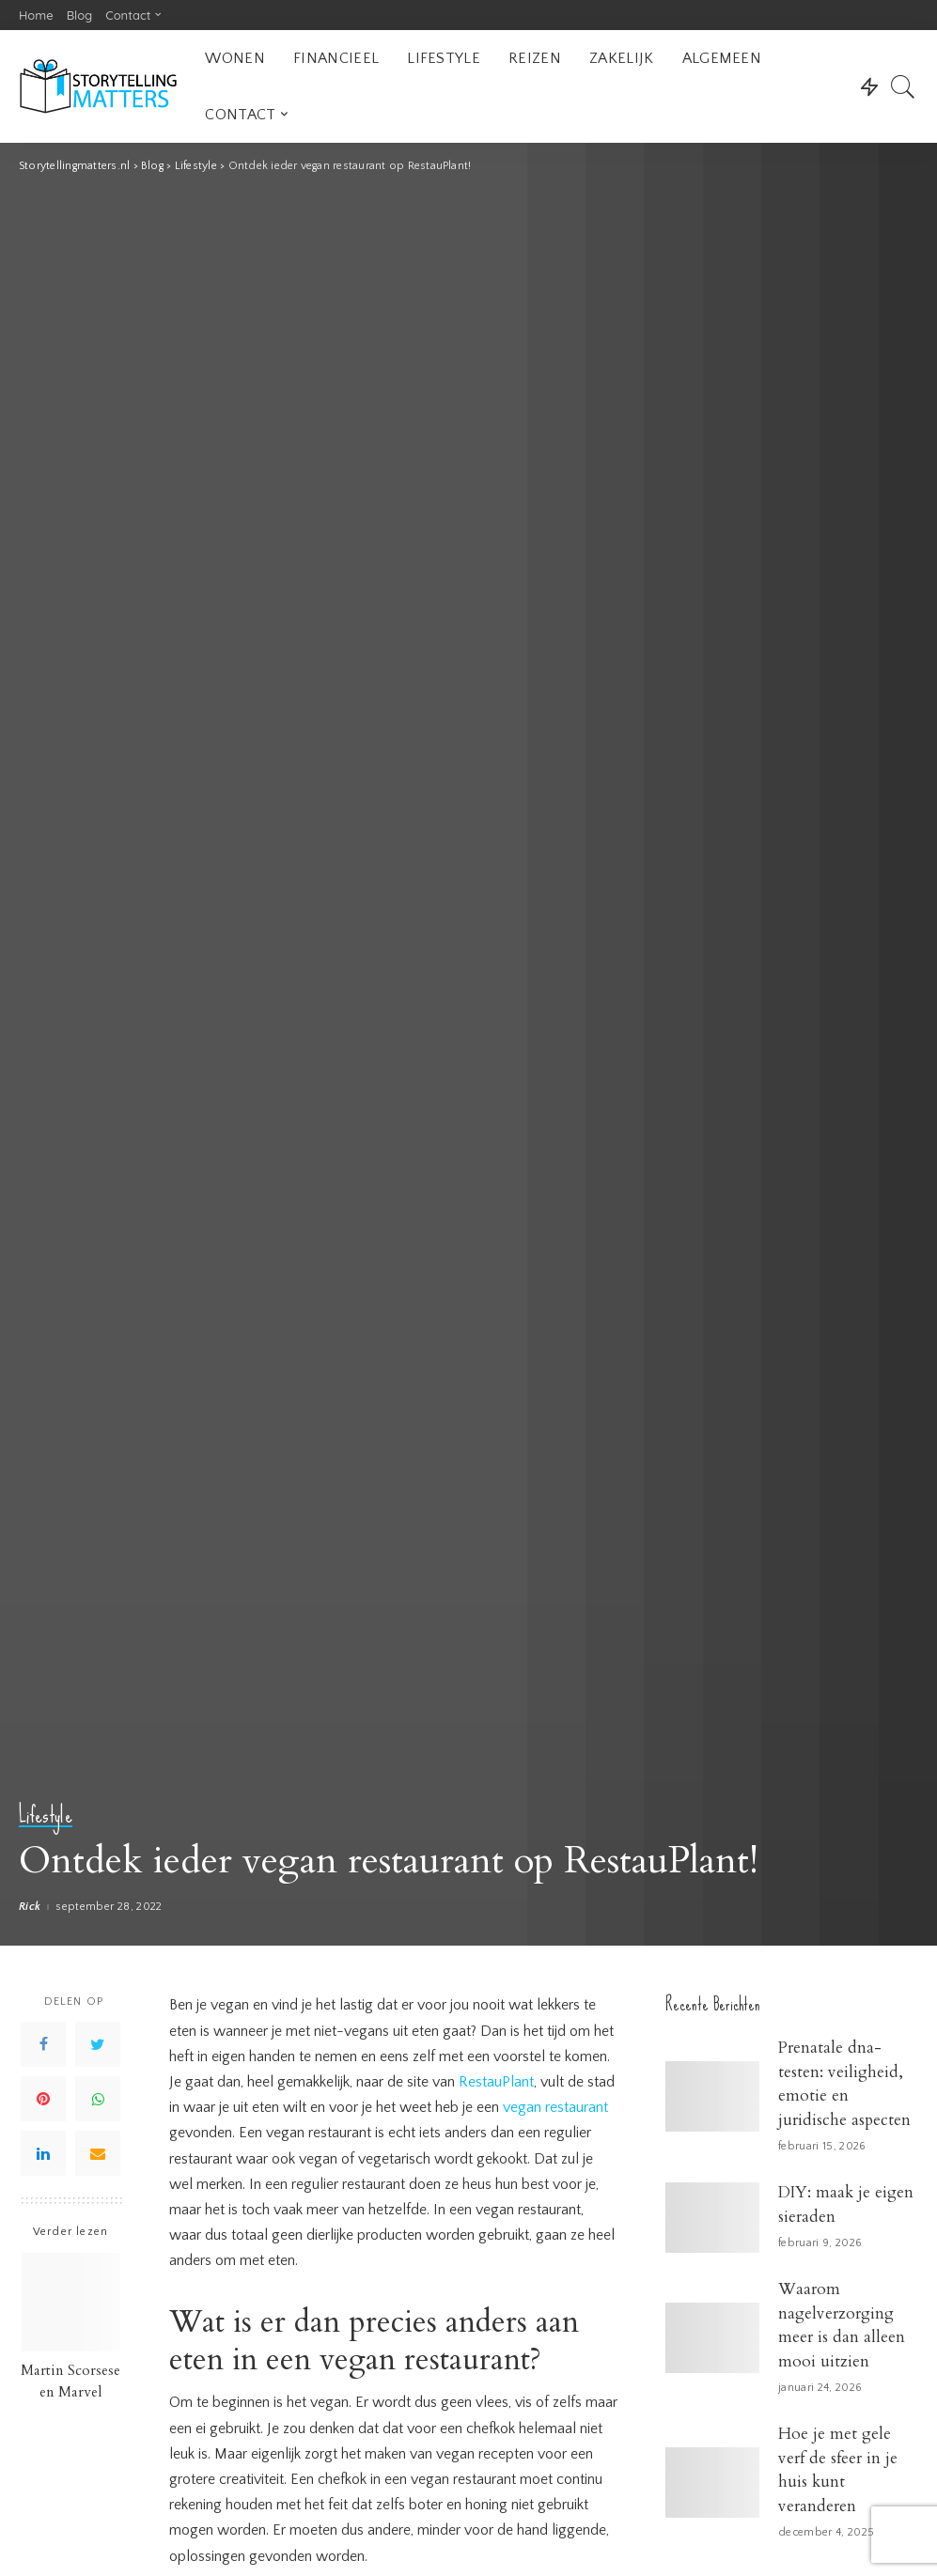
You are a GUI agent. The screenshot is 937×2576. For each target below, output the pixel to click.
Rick (29, 1907)
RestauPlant (496, 2081)
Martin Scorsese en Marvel (70, 2381)
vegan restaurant (555, 2107)
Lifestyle (45, 1815)
